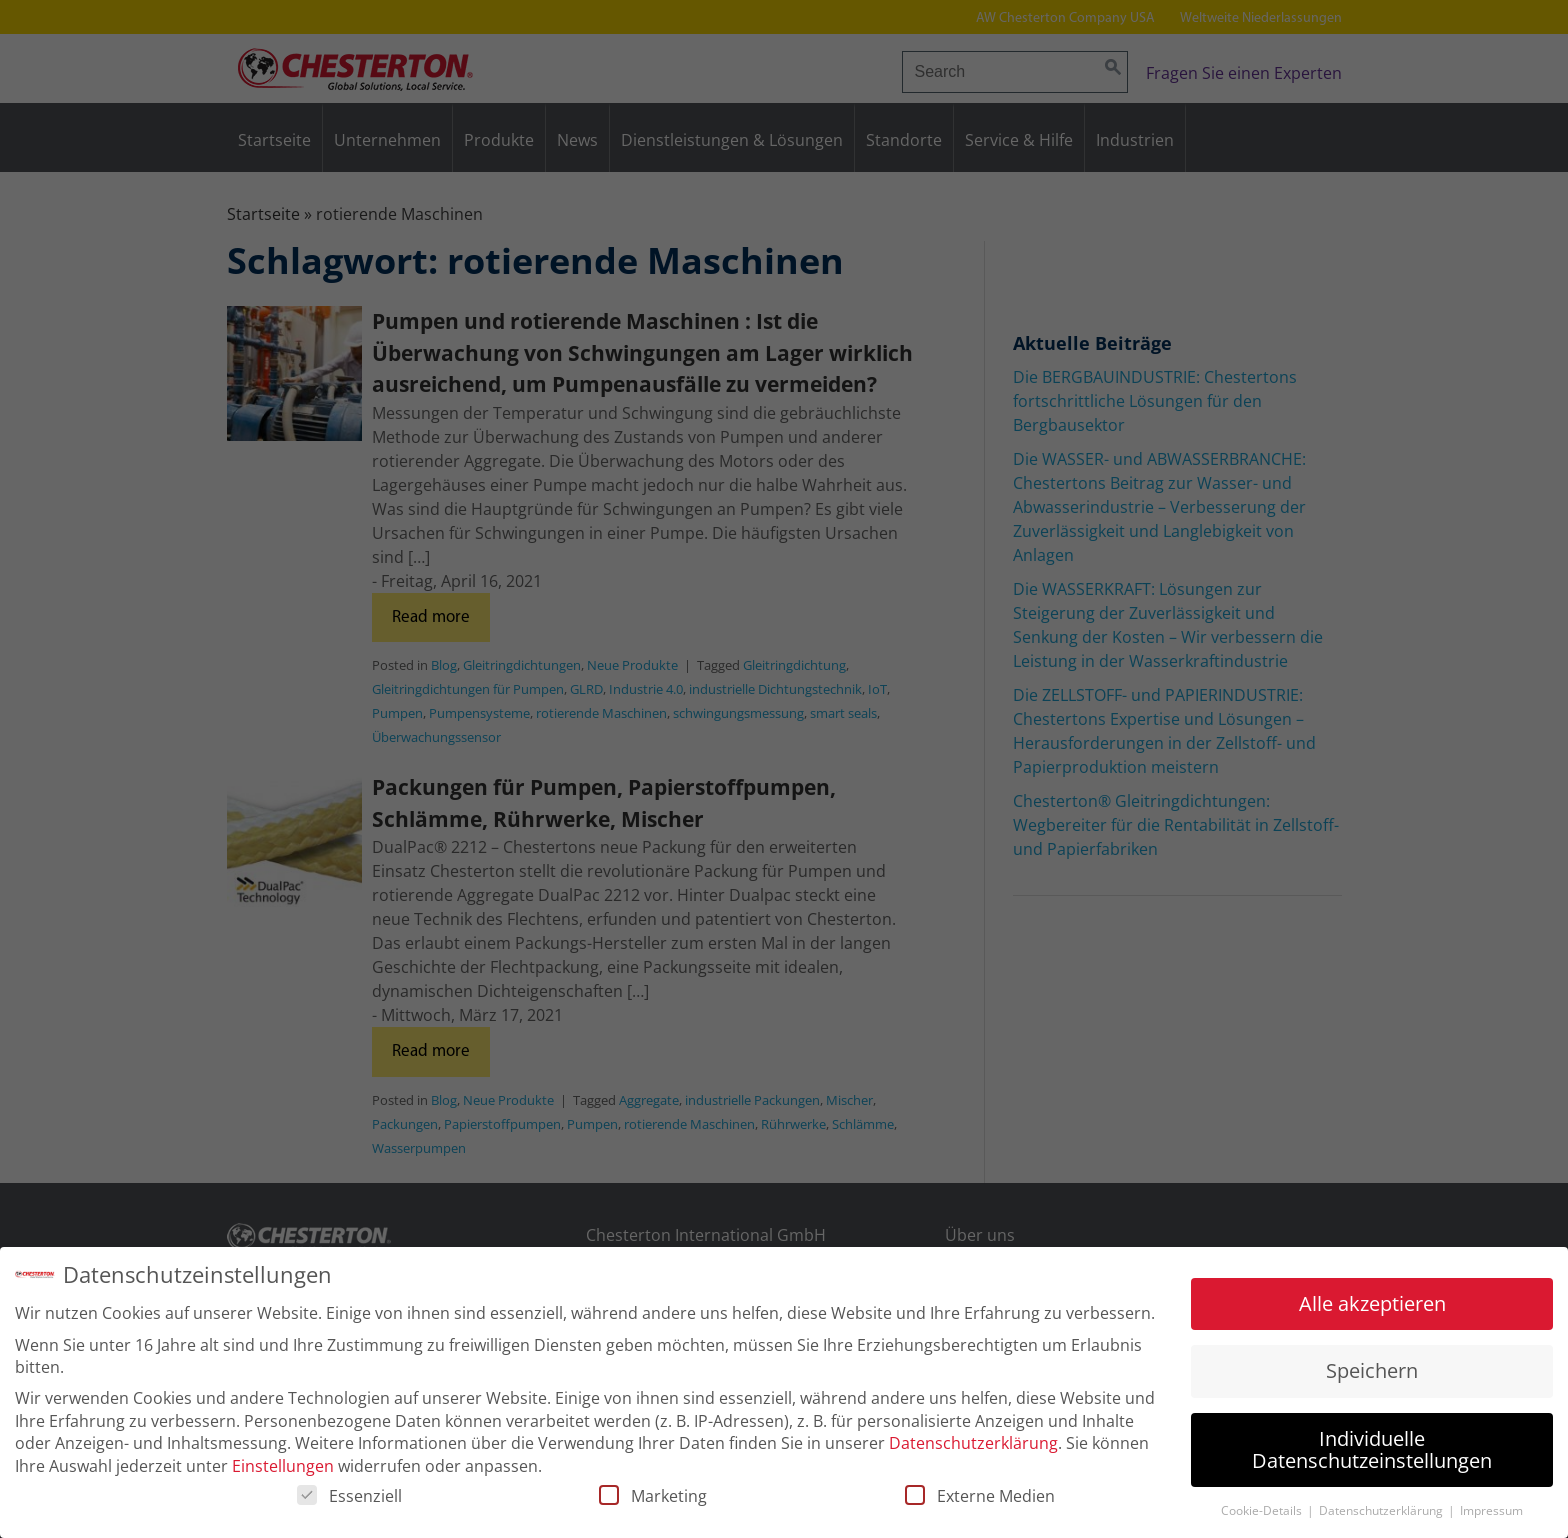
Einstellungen (283, 1469)
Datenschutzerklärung (973, 1446)
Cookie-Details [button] (1263, 1513)
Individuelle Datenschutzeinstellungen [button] (1372, 1452)
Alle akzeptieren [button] (1372, 1306)
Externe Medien (980, 1499)
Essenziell (349, 1499)
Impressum (1491, 1513)
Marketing (653, 1499)
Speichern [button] (1372, 1373)
